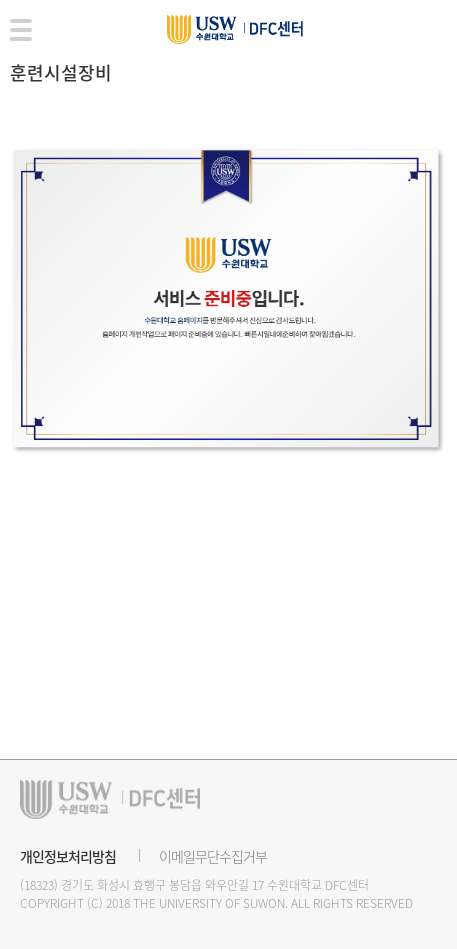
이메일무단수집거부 (213, 856)
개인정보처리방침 (68, 856)
